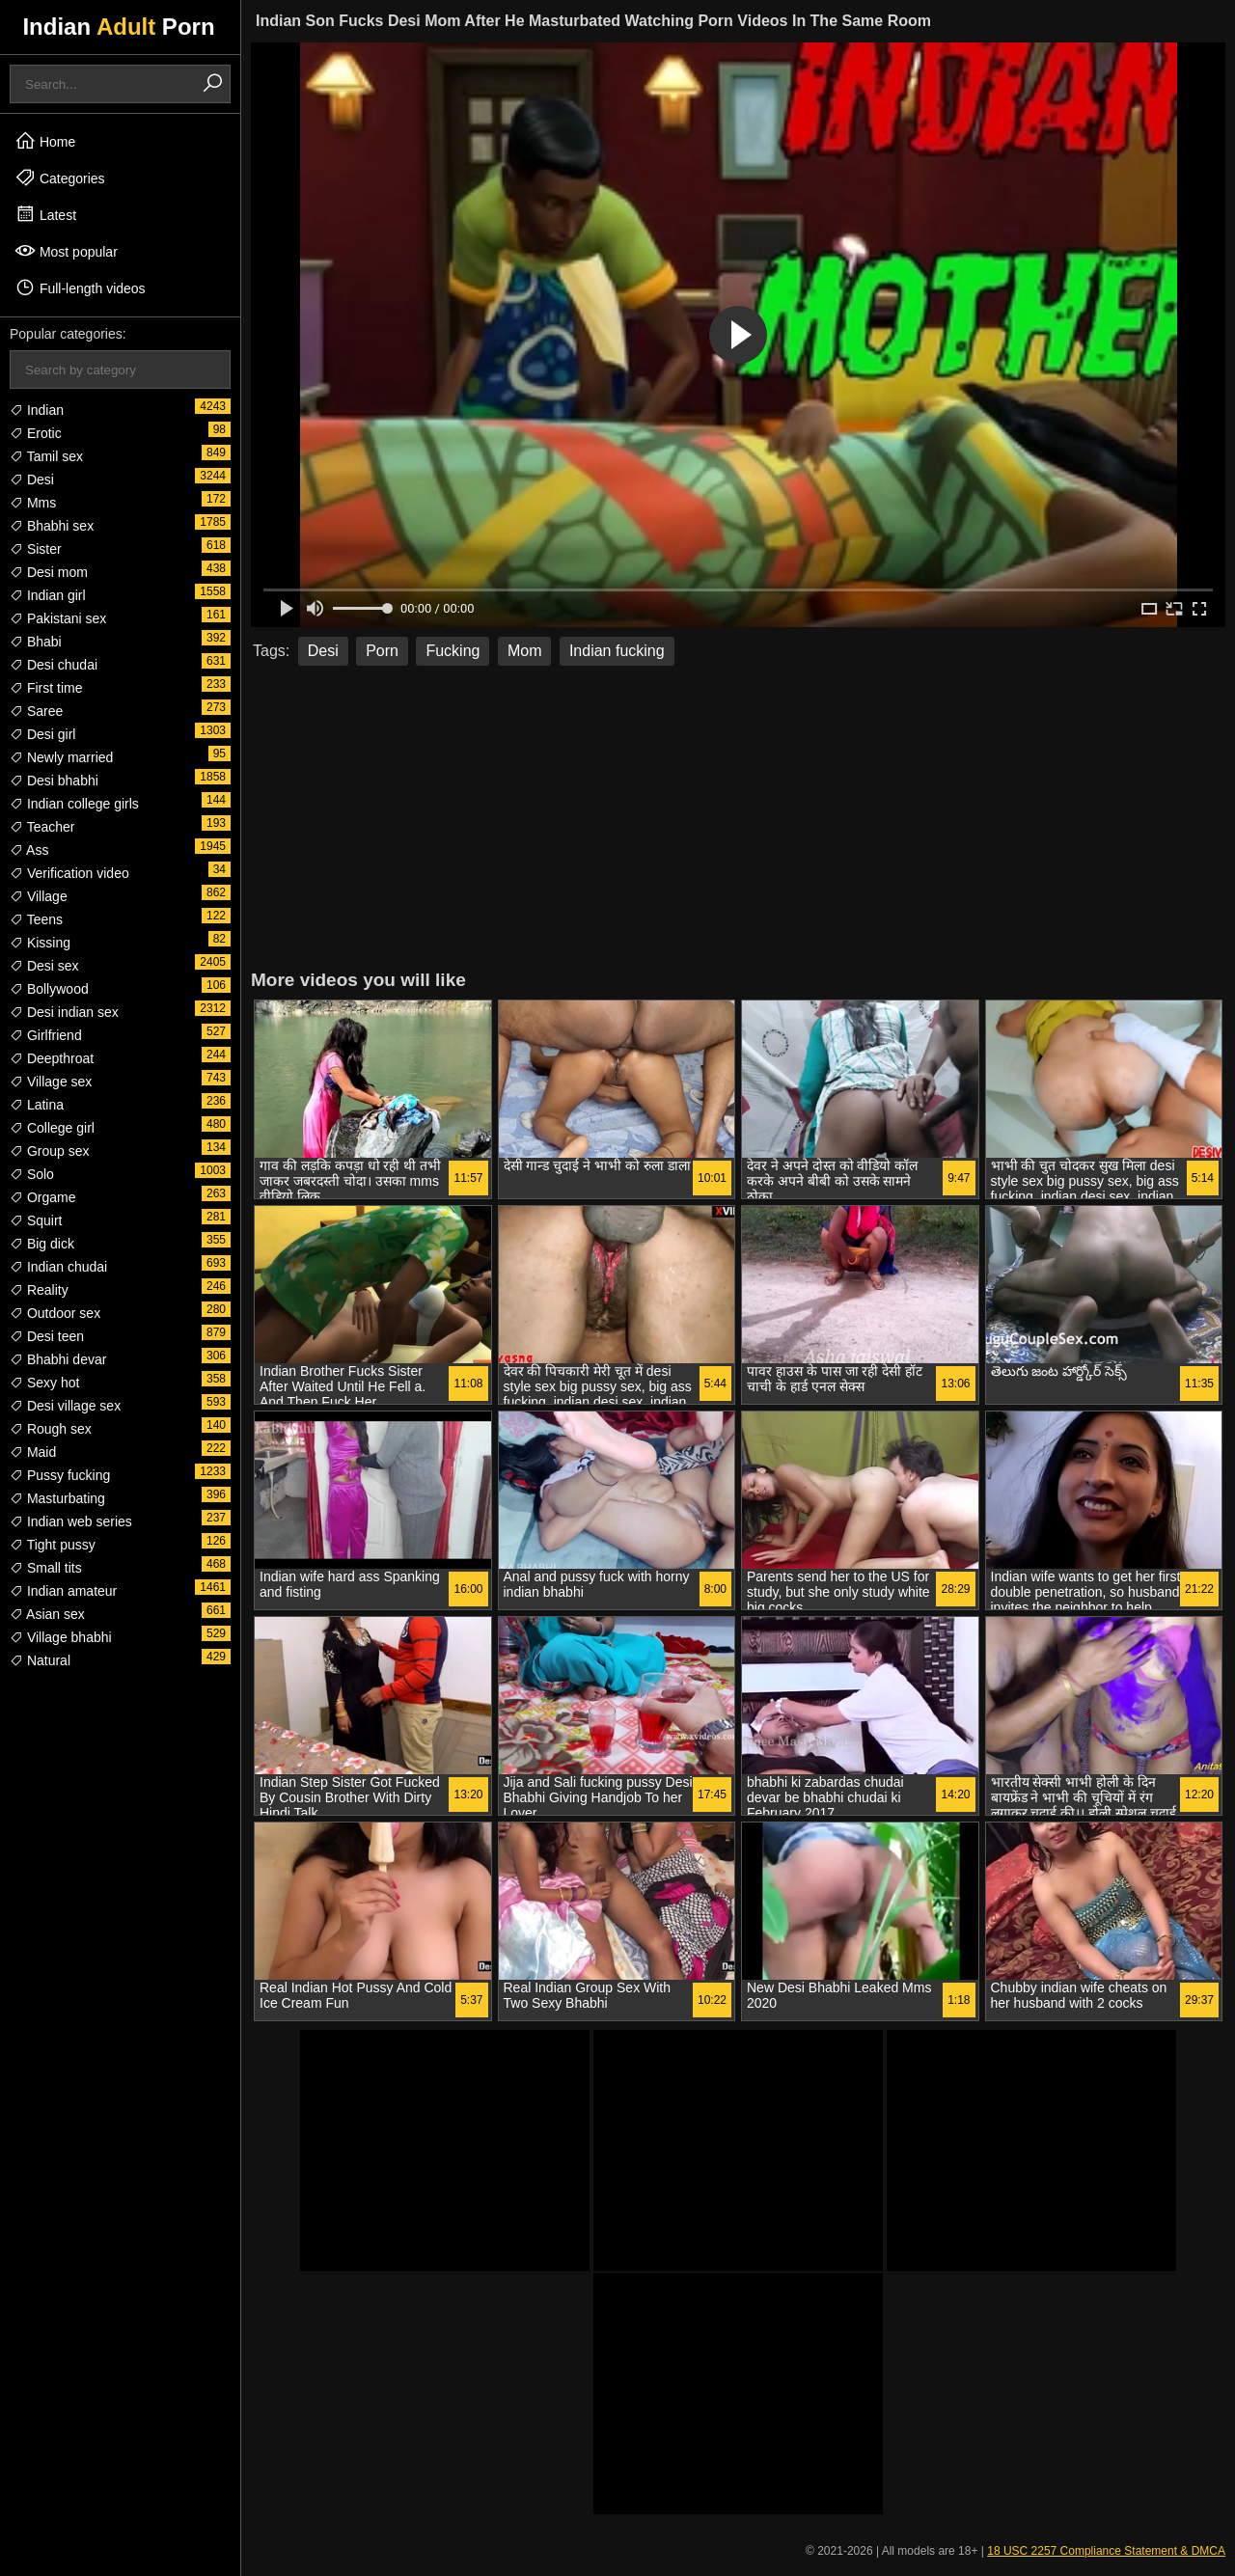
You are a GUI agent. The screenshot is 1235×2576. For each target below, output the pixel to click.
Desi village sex (65, 1405)
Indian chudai (58, 1266)
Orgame (42, 1197)
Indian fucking (617, 651)
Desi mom (49, 572)
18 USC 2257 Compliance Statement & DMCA (1106, 2551)
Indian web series (71, 1521)
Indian (37, 410)
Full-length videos (80, 287)
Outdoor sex (55, 1313)
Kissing (40, 942)
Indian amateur (63, 1591)
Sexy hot (44, 1382)
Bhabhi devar (58, 1359)
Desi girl (42, 734)
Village (39, 896)
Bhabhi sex (52, 526)
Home (44, 140)
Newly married (61, 757)
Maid (33, 1452)
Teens (36, 919)
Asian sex (47, 1614)
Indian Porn (118, 27)
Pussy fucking (60, 1475)
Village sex (51, 1081)
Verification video (69, 873)
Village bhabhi (61, 1637)
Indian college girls (74, 803)
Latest (45, 214)
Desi (32, 479)
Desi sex (44, 965)
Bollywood (49, 989)
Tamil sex (46, 456)
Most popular (66, 250)
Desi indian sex (64, 1012)
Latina (37, 1104)
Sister (36, 549)
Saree (36, 711)
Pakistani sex (58, 618)
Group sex (49, 1151)
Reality (39, 1290)
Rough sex (51, 1429)
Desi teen (47, 1336)
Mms (33, 502)
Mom (525, 651)
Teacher (42, 827)
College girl (52, 1128)
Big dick (42, 1243)
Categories (59, 177)
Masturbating (57, 1498)
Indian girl (48, 595)
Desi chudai (53, 664)
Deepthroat (52, 1058)
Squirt (36, 1220)
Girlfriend (46, 1035)
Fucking (452, 651)
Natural (40, 1660)
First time (46, 688)
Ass (29, 850)
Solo (32, 1174)
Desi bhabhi (54, 780)
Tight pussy (53, 1544)
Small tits (46, 1568)
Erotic (36, 433)
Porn (382, 651)
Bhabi (36, 641)
